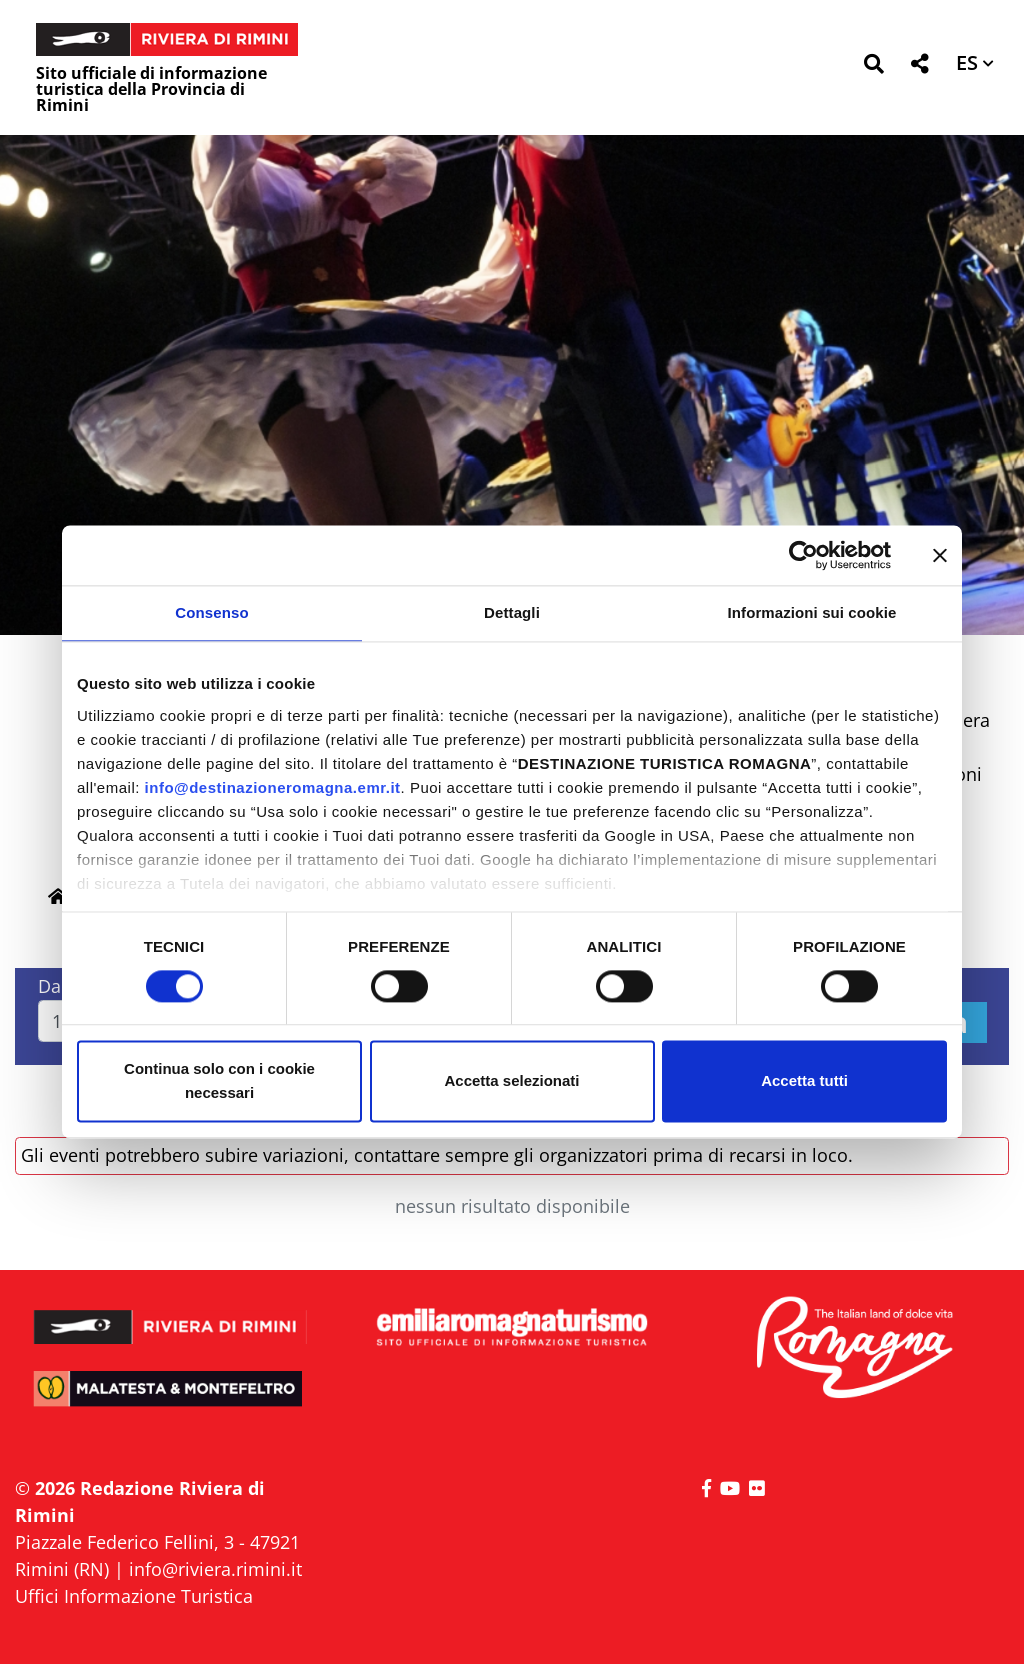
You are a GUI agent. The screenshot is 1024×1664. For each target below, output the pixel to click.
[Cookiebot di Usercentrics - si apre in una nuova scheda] (803, 555)
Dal (52, 986)
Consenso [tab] (211, 612)
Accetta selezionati (511, 1081)
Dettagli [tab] (512, 612)
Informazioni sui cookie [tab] (812, 612)
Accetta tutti (804, 1081)
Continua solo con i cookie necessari (219, 1081)
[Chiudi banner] (940, 555)
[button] (873, 67)
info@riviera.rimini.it (215, 1569)
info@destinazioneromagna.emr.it (273, 787)
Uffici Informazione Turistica (134, 1596)
